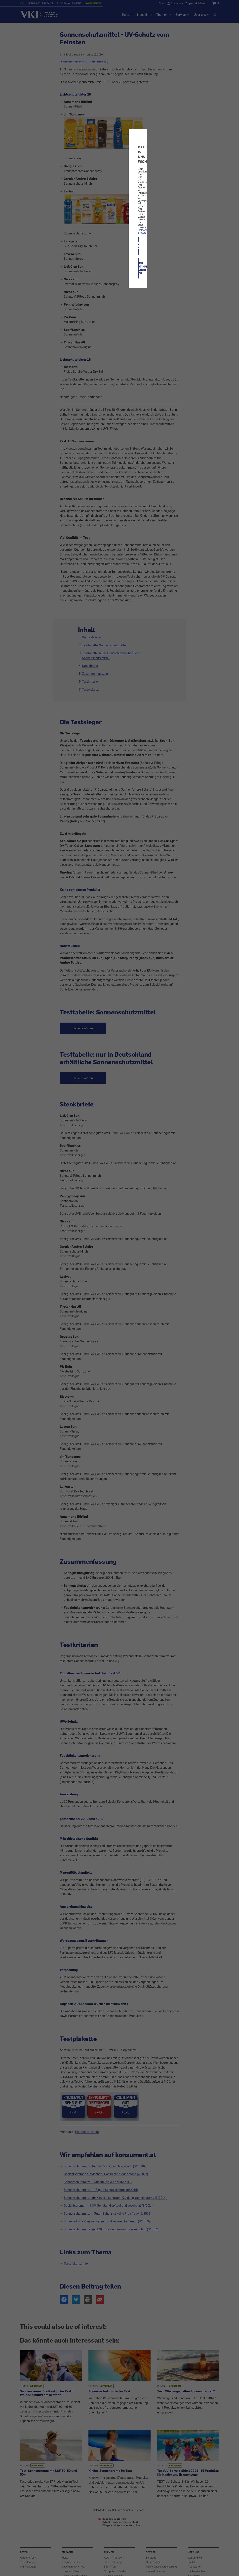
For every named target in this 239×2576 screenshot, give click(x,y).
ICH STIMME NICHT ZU (138, 268)
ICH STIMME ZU (138, 246)
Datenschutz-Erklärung (145, 231)
